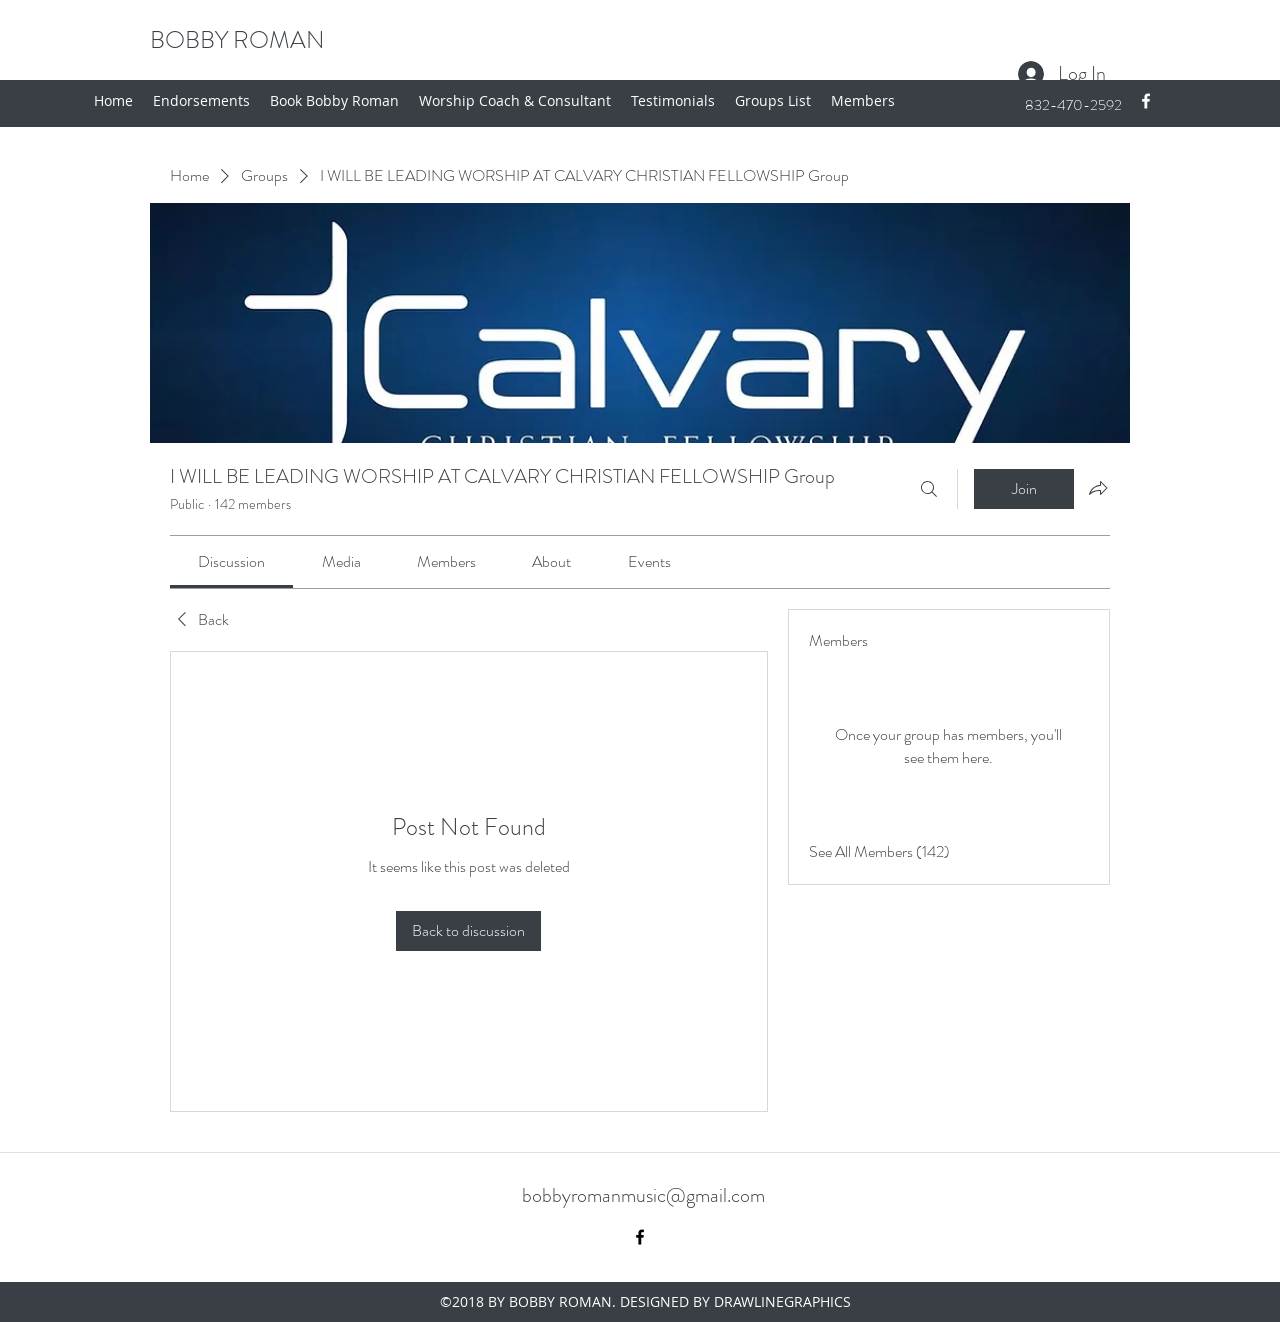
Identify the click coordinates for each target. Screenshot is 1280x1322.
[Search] (929, 489)
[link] (231, 561)
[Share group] (1098, 488)
